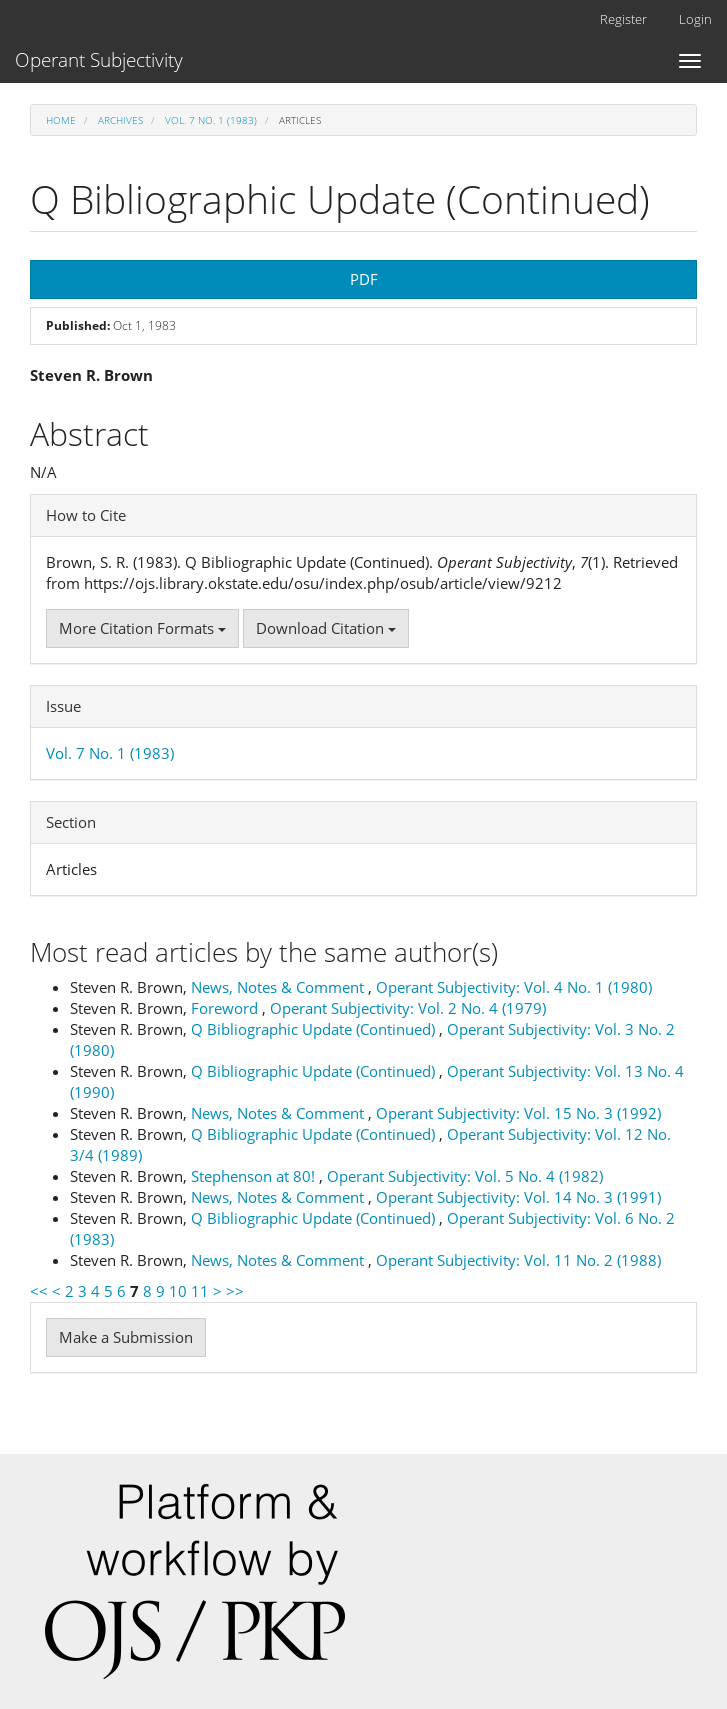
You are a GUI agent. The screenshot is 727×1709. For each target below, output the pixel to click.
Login (695, 19)
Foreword (226, 1008)
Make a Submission (126, 1337)
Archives (120, 120)
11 (200, 1291)
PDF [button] (364, 279)
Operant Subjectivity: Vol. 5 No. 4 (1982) (465, 1176)
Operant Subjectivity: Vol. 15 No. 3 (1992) (518, 1113)
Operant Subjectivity (99, 60)
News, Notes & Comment (279, 987)
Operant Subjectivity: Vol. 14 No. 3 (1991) (518, 1197)
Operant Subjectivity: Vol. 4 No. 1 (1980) (514, 987)
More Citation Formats (142, 628)
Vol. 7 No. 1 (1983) (211, 120)
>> (235, 1291)
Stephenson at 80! (255, 1176)
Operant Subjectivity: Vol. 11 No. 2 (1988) (518, 1260)
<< (39, 1291)
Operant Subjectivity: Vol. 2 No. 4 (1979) (408, 1008)
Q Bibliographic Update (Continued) (315, 1029)
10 (178, 1291)
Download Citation (326, 628)
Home (61, 120)
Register (623, 19)
